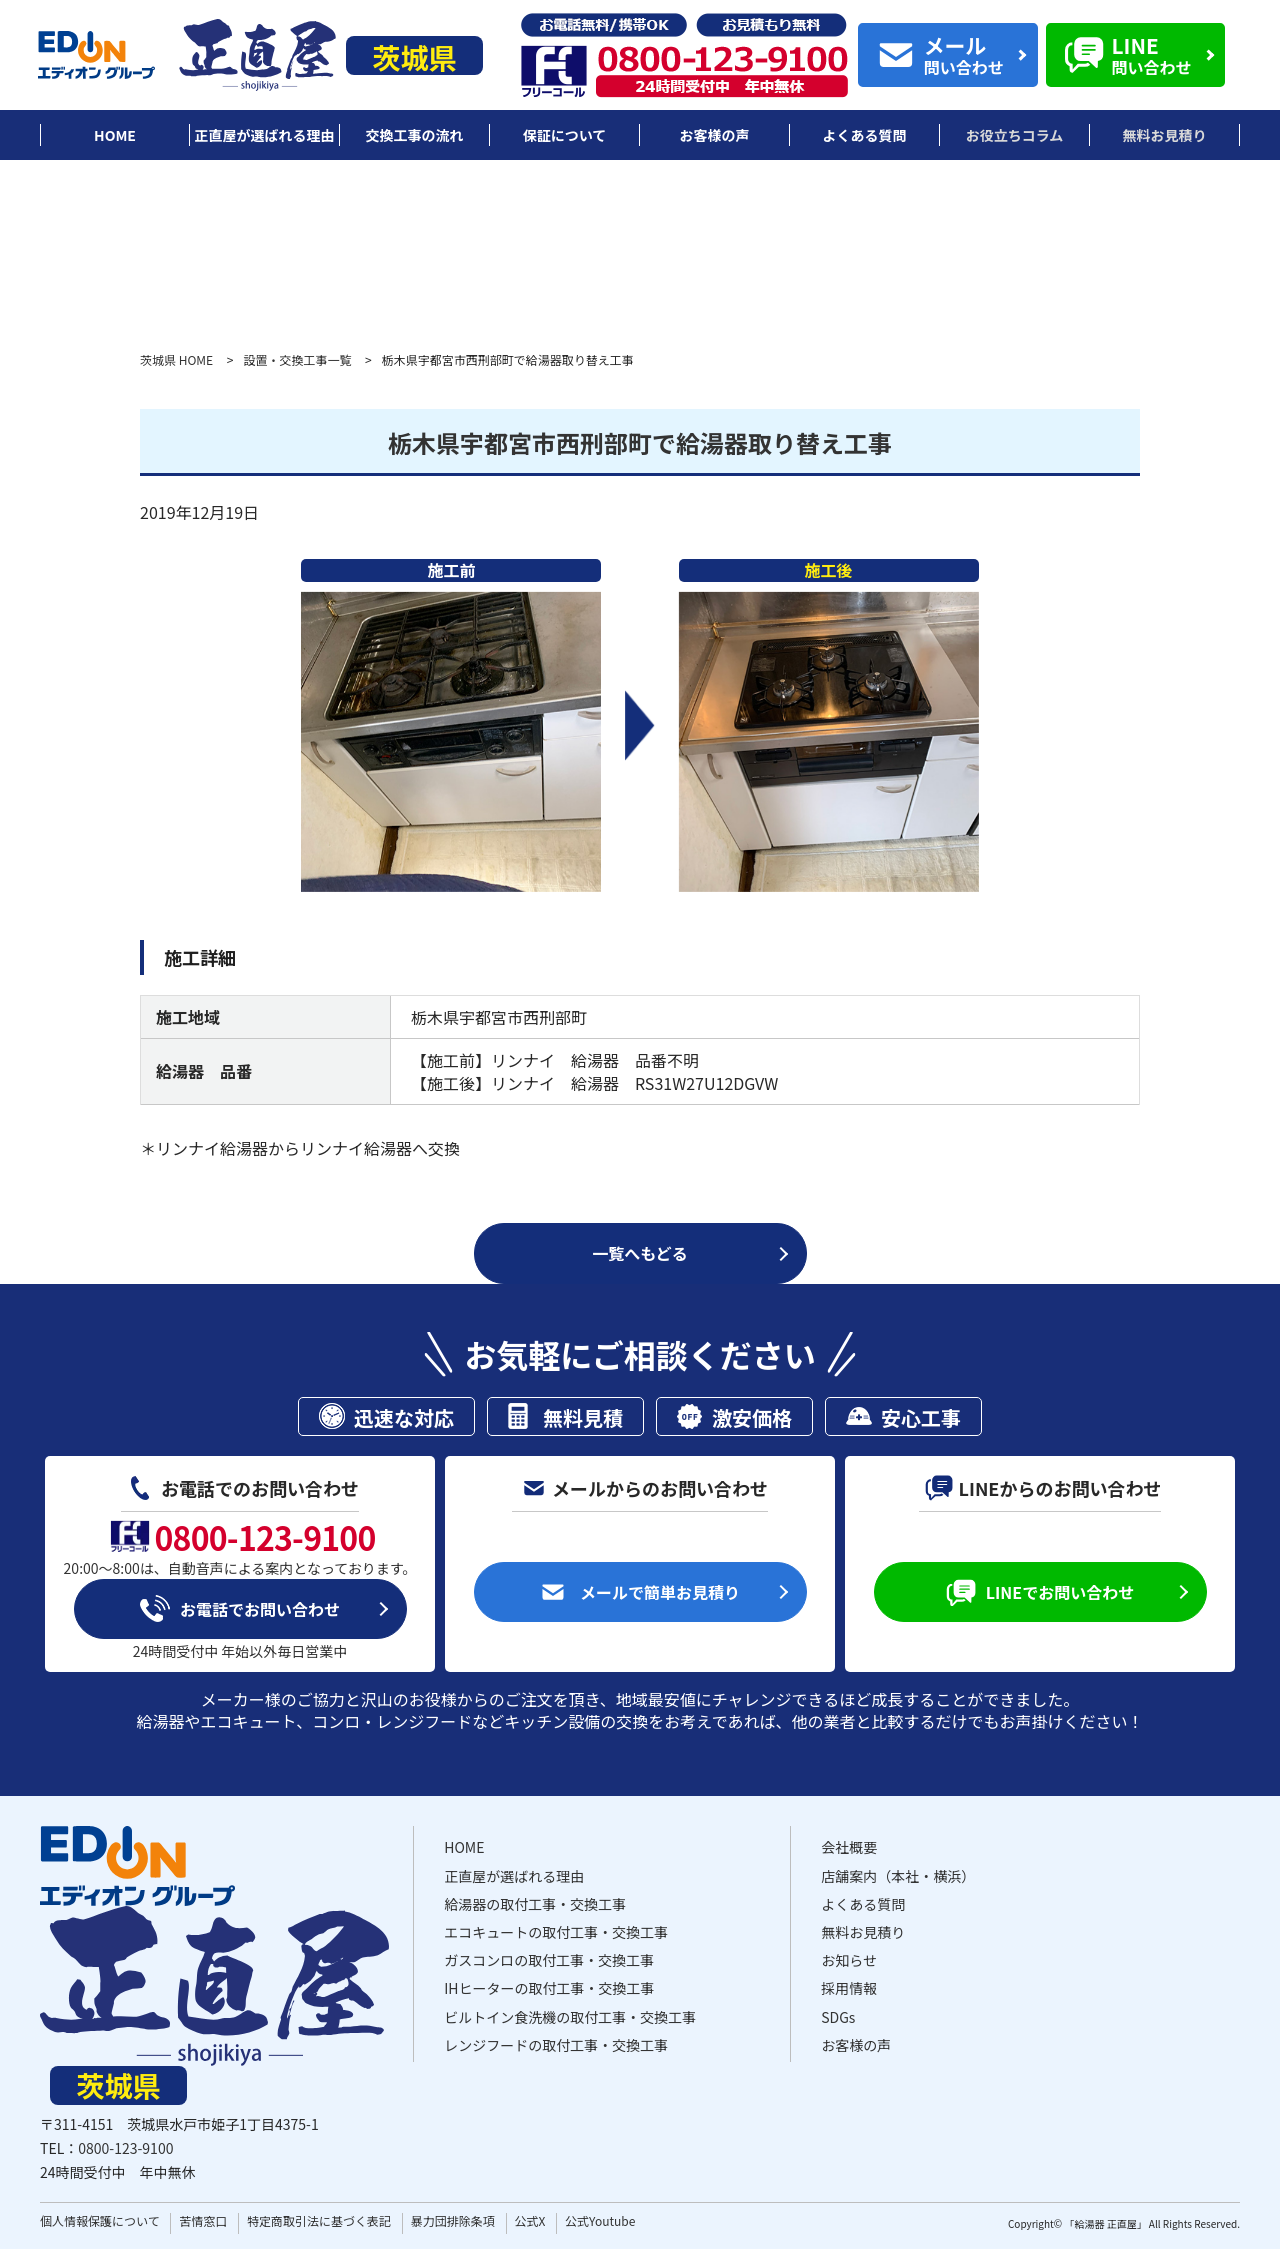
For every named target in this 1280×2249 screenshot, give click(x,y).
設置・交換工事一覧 (297, 359)
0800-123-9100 (125, 2148)
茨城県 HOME (176, 359)
